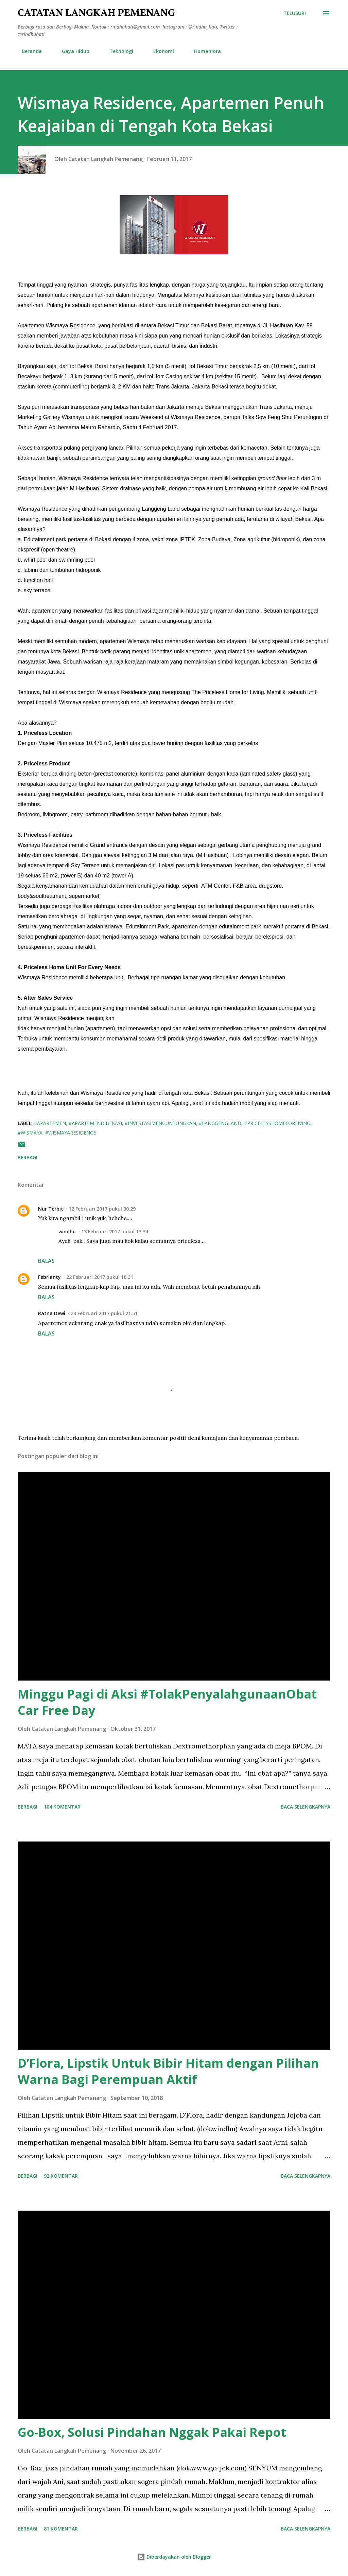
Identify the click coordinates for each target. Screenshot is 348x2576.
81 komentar (61, 2528)
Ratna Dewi (51, 1313)
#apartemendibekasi (95, 1123)
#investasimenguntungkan (160, 1123)
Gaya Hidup (71, 51)
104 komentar (62, 1806)
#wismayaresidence (70, 1132)
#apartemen (50, 1123)
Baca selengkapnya (305, 1806)
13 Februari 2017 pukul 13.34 (114, 1231)
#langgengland (220, 1123)
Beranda (28, 51)
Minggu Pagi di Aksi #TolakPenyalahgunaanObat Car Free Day (167, 1702)
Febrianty (49, 1277)
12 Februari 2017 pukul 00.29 (102, 1208)
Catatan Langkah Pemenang (96, 13)
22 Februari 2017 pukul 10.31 (99, 1277)
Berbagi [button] (27, 1157)
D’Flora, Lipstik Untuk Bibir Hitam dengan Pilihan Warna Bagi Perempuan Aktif (168, 2071)
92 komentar (61, 2176)
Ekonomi (159, 51)
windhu (67, 1231)
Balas (46, 1261)
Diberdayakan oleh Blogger (174, 2557)
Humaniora (203, 51)
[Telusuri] (294, 13)
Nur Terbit (50, 1208)
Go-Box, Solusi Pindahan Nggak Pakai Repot (152, 2432)
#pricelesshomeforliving (277, 1123)
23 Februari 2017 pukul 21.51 (104, 1313)
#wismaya (30, 1132)
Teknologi (117, 51)
